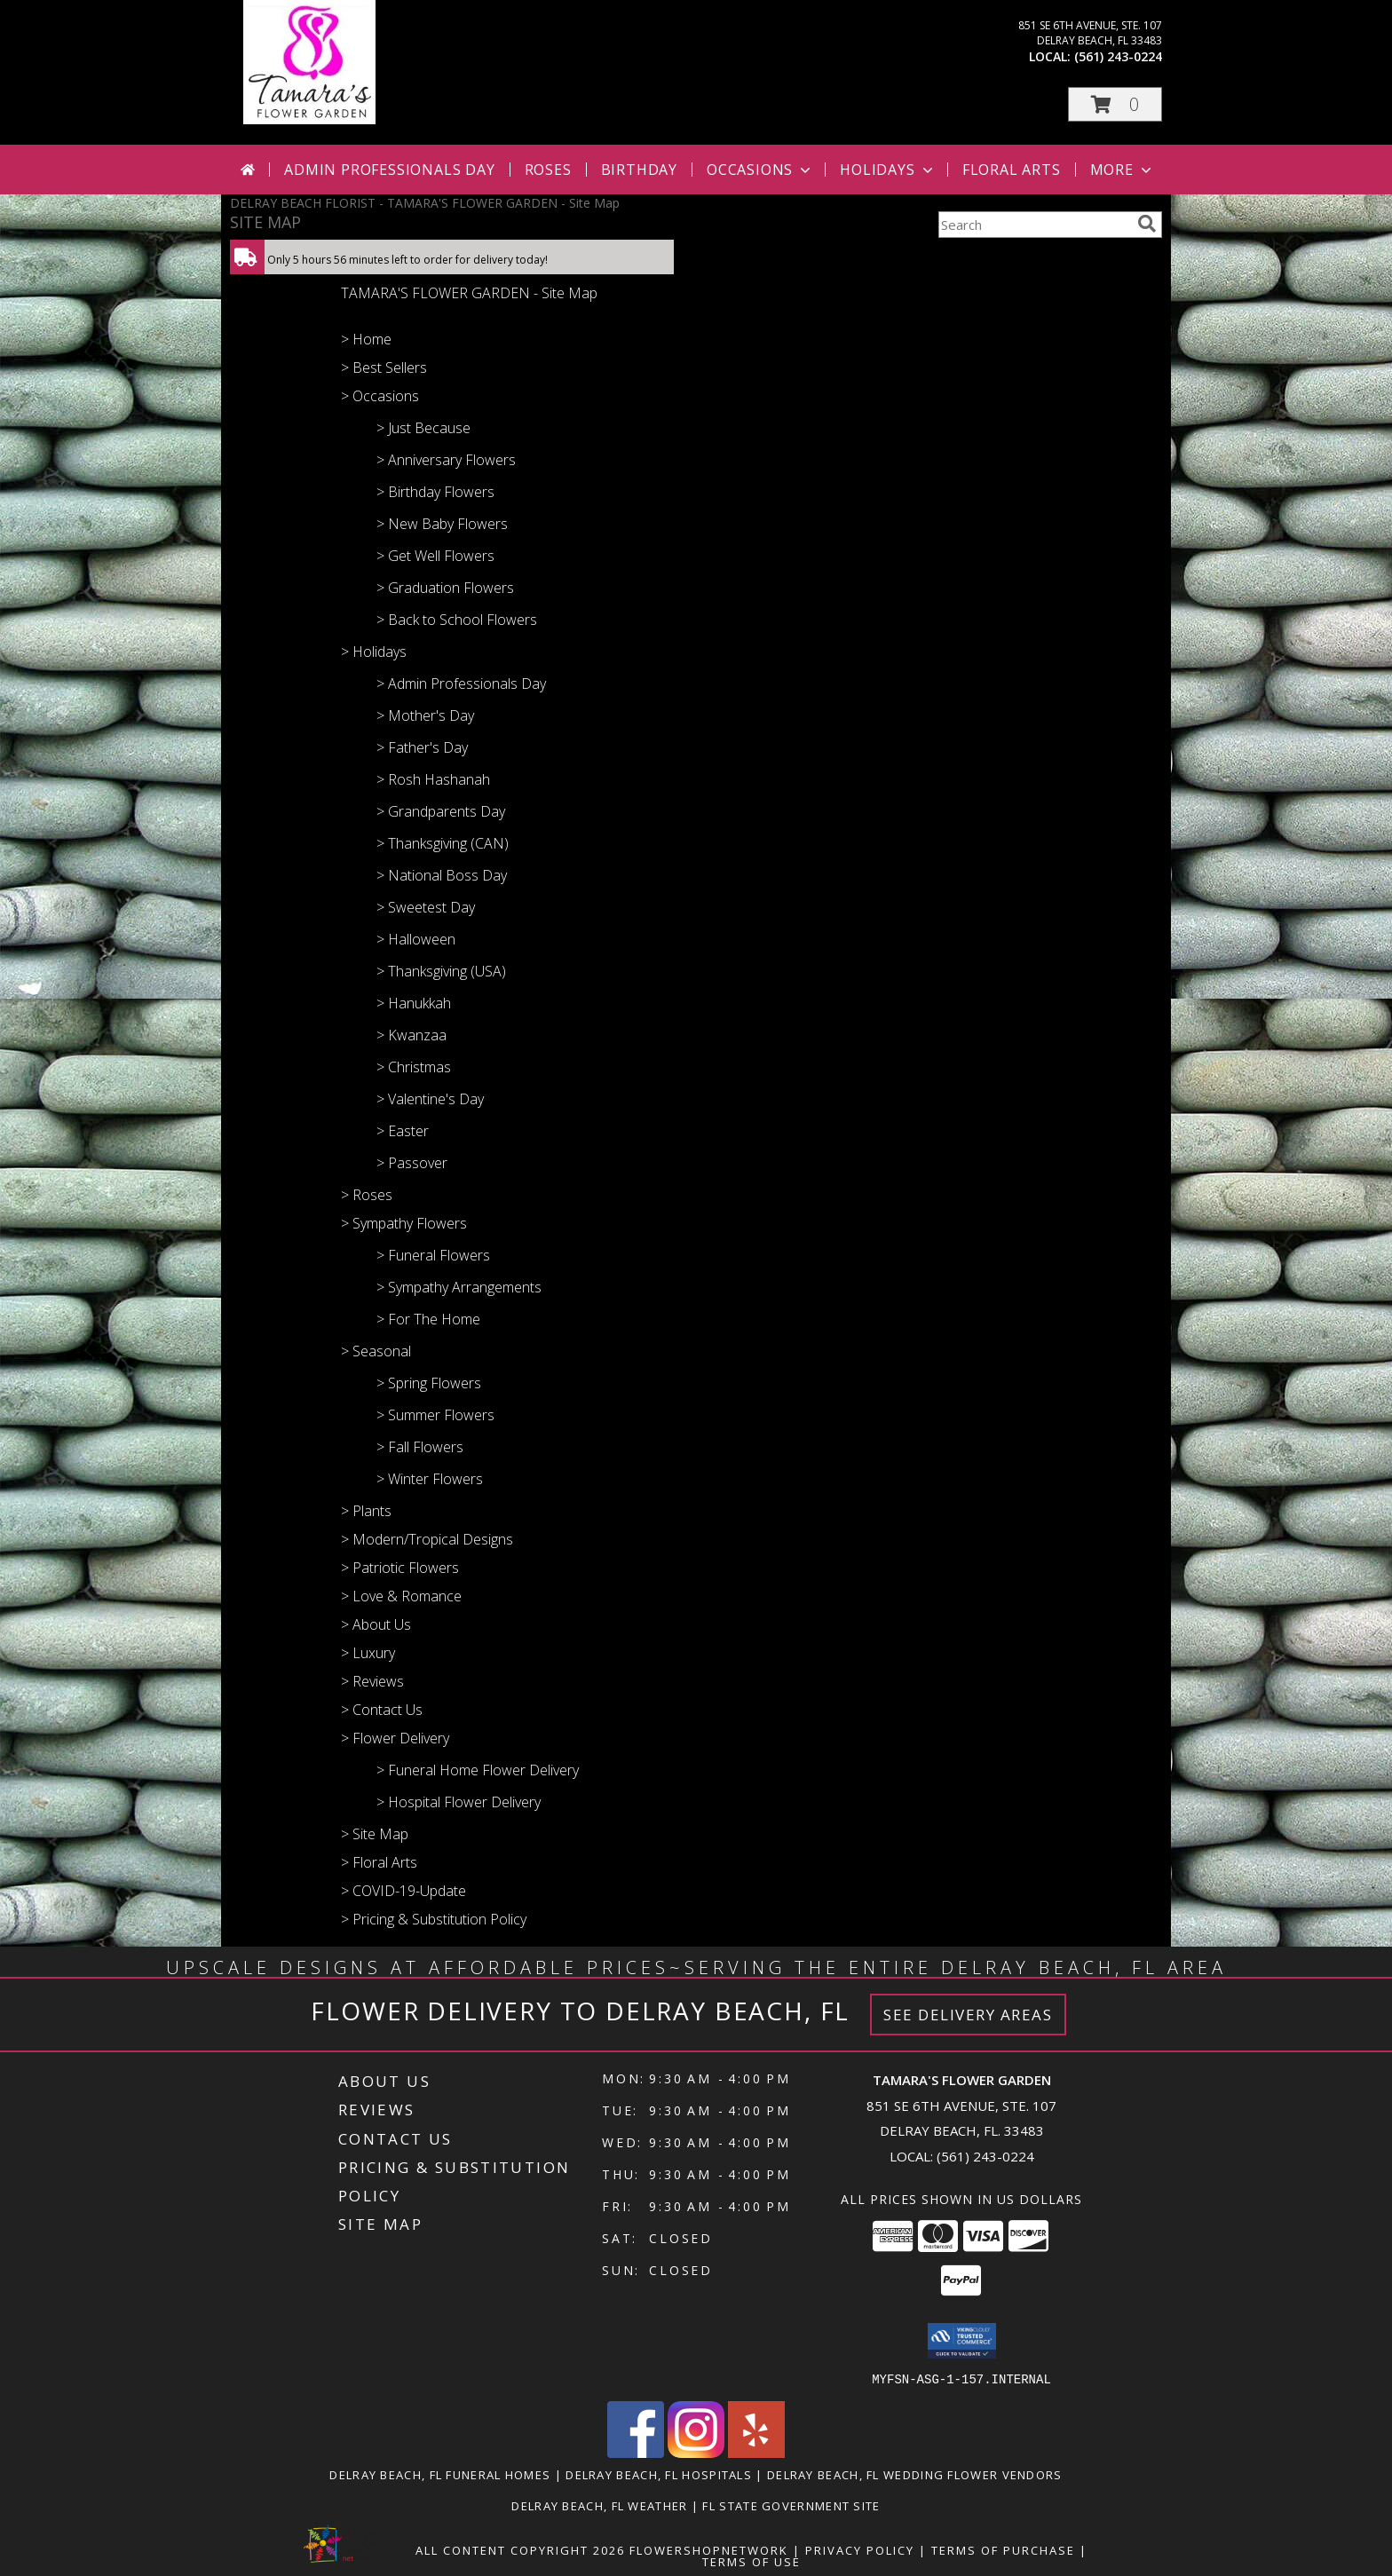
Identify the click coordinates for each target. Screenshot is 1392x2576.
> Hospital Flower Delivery (458, 1802)
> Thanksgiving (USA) (441, 971)
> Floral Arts (379, 1862)
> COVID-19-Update (403, 1890)
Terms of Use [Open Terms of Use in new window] (751, 2561)
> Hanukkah (413, 1003)
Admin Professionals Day (389, 169)
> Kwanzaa (411, 1035)
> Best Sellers (384, 367)
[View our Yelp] (756, 2452)
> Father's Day (422, 747)
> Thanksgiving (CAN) (442, 843)
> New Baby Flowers (442, 523)
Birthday (639, 169)
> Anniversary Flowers (446, 460)
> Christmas (413, 1067)
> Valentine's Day (430, 1099)
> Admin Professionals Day (461, 683)
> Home (366, 339)
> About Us (376, 1624)
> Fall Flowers (419, 1447)
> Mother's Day (425, 715)
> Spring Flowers (428, 1383)
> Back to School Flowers (456, 619)
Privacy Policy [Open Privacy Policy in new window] (859, 2549)
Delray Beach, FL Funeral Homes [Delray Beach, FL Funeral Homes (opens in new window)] (439, 2474)
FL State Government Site (791, 2505)
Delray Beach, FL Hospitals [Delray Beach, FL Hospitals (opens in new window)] (659, 2474)
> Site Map (374, 1834)
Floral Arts (1011, 169)
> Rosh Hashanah (433, 779)
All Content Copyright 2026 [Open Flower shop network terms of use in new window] (520, 2549)
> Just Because (423, 428)
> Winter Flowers (429, 1479)
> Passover (411, 1163)
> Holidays (374, 651)
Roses (548, 169)
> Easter (402, 1131)
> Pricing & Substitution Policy (433, 1919)
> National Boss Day (441, 875)
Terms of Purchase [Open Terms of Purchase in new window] (1003, 2549)
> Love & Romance (401, 1596)
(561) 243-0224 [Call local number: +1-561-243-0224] (1118, 56)
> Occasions (380, 396)
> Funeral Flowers (433, 1255)
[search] (1147, 223)
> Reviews (372, 1681)
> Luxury (368, 1653)
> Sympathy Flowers (404, 1223)
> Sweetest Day (425, 907)
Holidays (888, 169)
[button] (1115, 104)
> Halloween (415, 939)
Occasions (760, 169)
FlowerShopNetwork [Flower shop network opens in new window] (708, 2549)
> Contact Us (382, 1709)
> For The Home (428, 1319)
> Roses (366, 1195)
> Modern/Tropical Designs (427, 1539)
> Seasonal (376, 1351)
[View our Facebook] (635, 2452)
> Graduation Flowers (445, 587)
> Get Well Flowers (435, 555)
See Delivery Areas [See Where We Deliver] (968, 2014)
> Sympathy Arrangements (459, 1287)
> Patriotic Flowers (400, 1567)
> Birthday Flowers (435, 492)
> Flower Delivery (395, 1738)
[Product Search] (1034, 224)
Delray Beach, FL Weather (599, 2505)
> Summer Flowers (435, 1415)
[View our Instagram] (696, 2452)
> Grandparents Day (440, 811)
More (1122, 169)
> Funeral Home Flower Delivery (477, 1770)
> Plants (366, 1511)
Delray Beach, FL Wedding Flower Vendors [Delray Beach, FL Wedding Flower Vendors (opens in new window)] (915, 2474)
